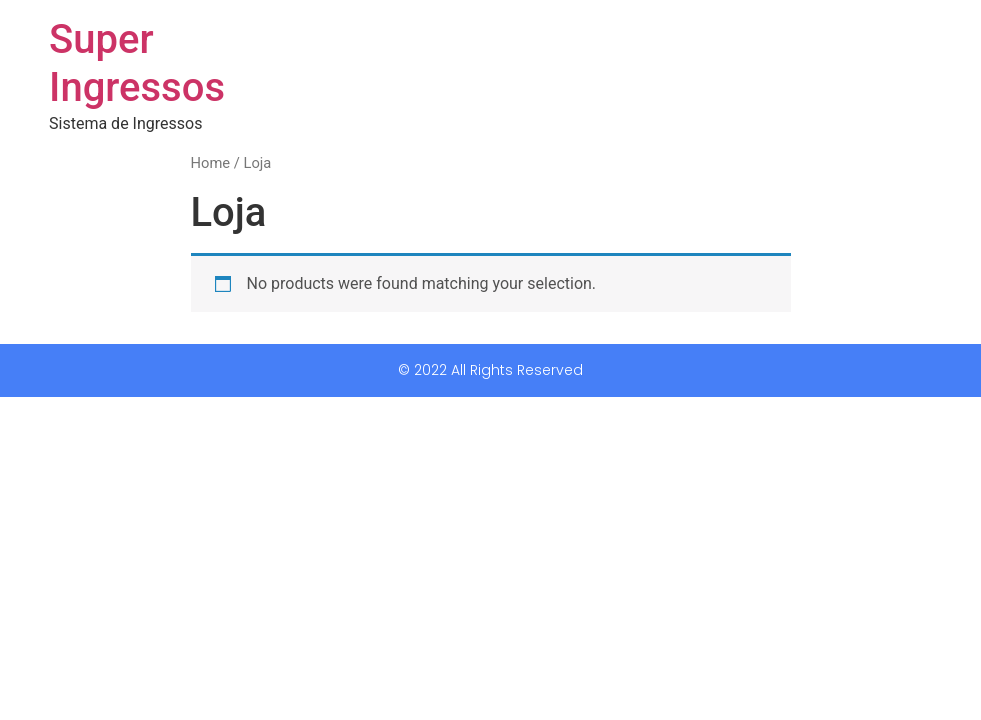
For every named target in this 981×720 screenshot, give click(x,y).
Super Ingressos (137, 63)
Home (211, 163)
